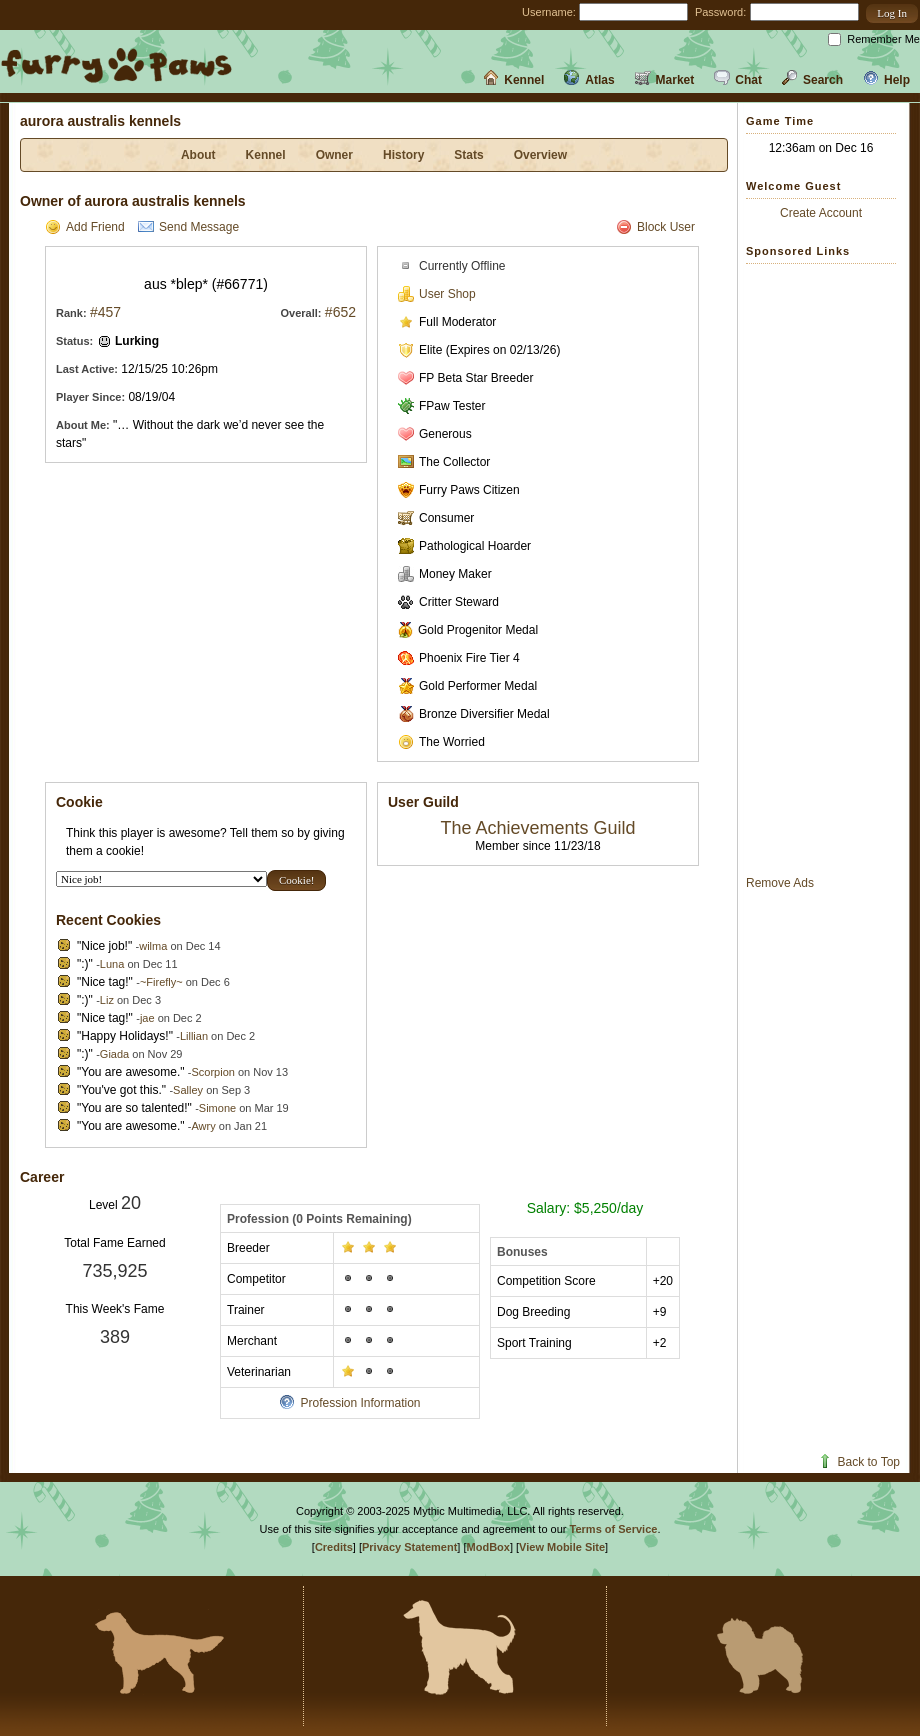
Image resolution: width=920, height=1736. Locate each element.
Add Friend (85, 227)
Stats (468, 155)
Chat (738, 80)
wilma (153, 946)
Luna (112, 964)
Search (812, 80)
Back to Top (858, 1462)
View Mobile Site (562, 1547)
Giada (114, 1054)
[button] (892, 13)
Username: (549, 12)
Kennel (513, 80)
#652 (340, 312)
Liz (107, 1000)
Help (886, 80)
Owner (334, 155)
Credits (334, 1547)
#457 (105, 312)
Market (665, 80)
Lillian (194, 1036)
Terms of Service (614, 1529)
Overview (540, 155)
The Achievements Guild (537, 828)
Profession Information (349, 1403)
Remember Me (883, 39)
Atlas (589, 80)
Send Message (188, 227)
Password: (720, 12)
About (198, 155)
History (403, 155)
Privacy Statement (409, 1547)
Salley (188, 1090)
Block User (655, 227)
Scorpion (212, 1072)
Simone (217, 1108)
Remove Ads (780, 883)
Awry (203, 1126)
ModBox (488, 1547)
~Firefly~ (161, 982)
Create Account (821, 213)
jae (147, 1018)
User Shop (437, 294)
